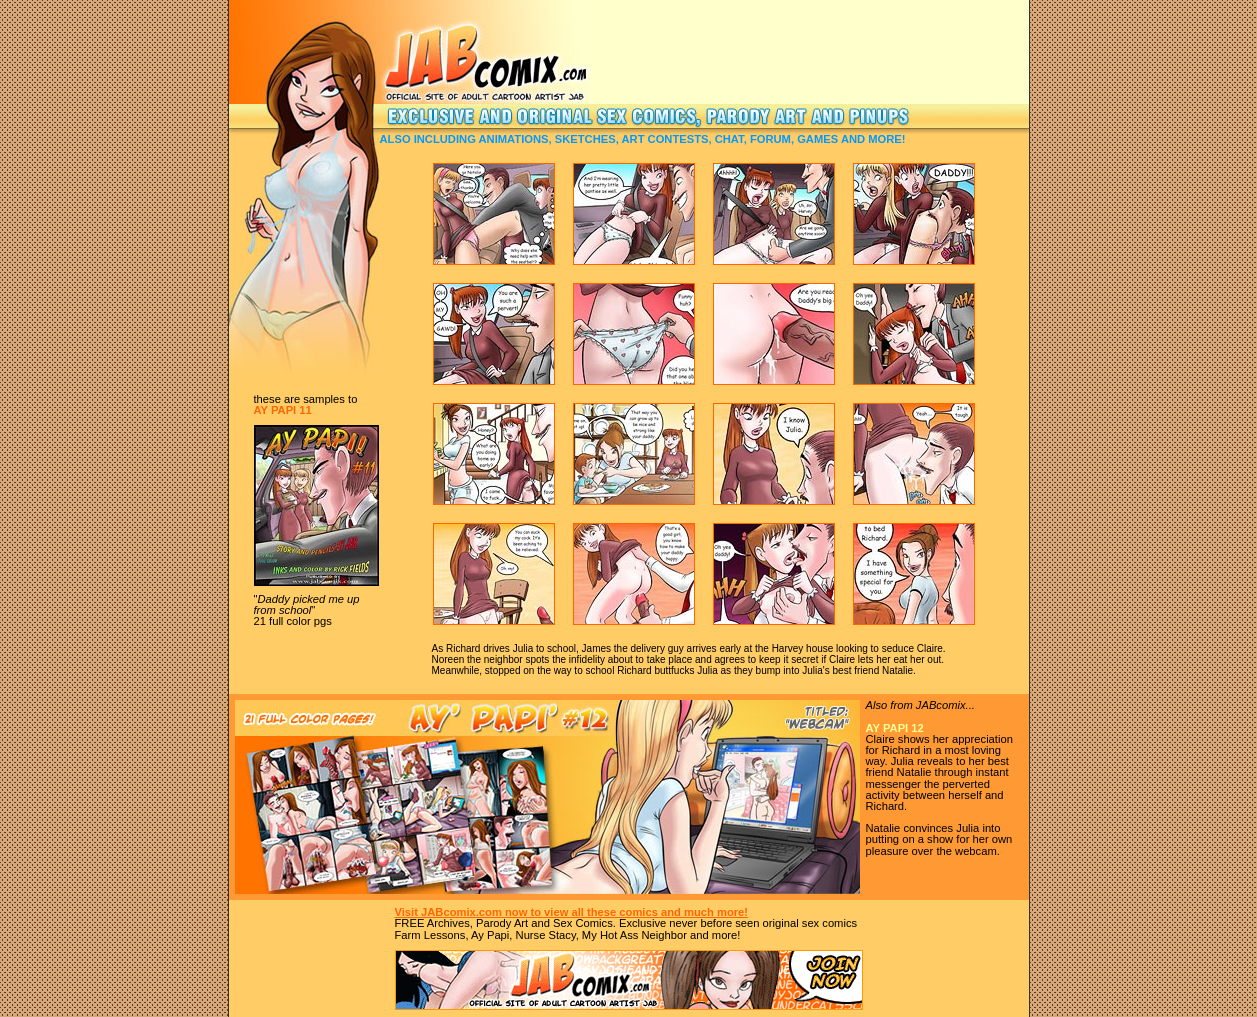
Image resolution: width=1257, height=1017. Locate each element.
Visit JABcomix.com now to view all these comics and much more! (572, 912)
